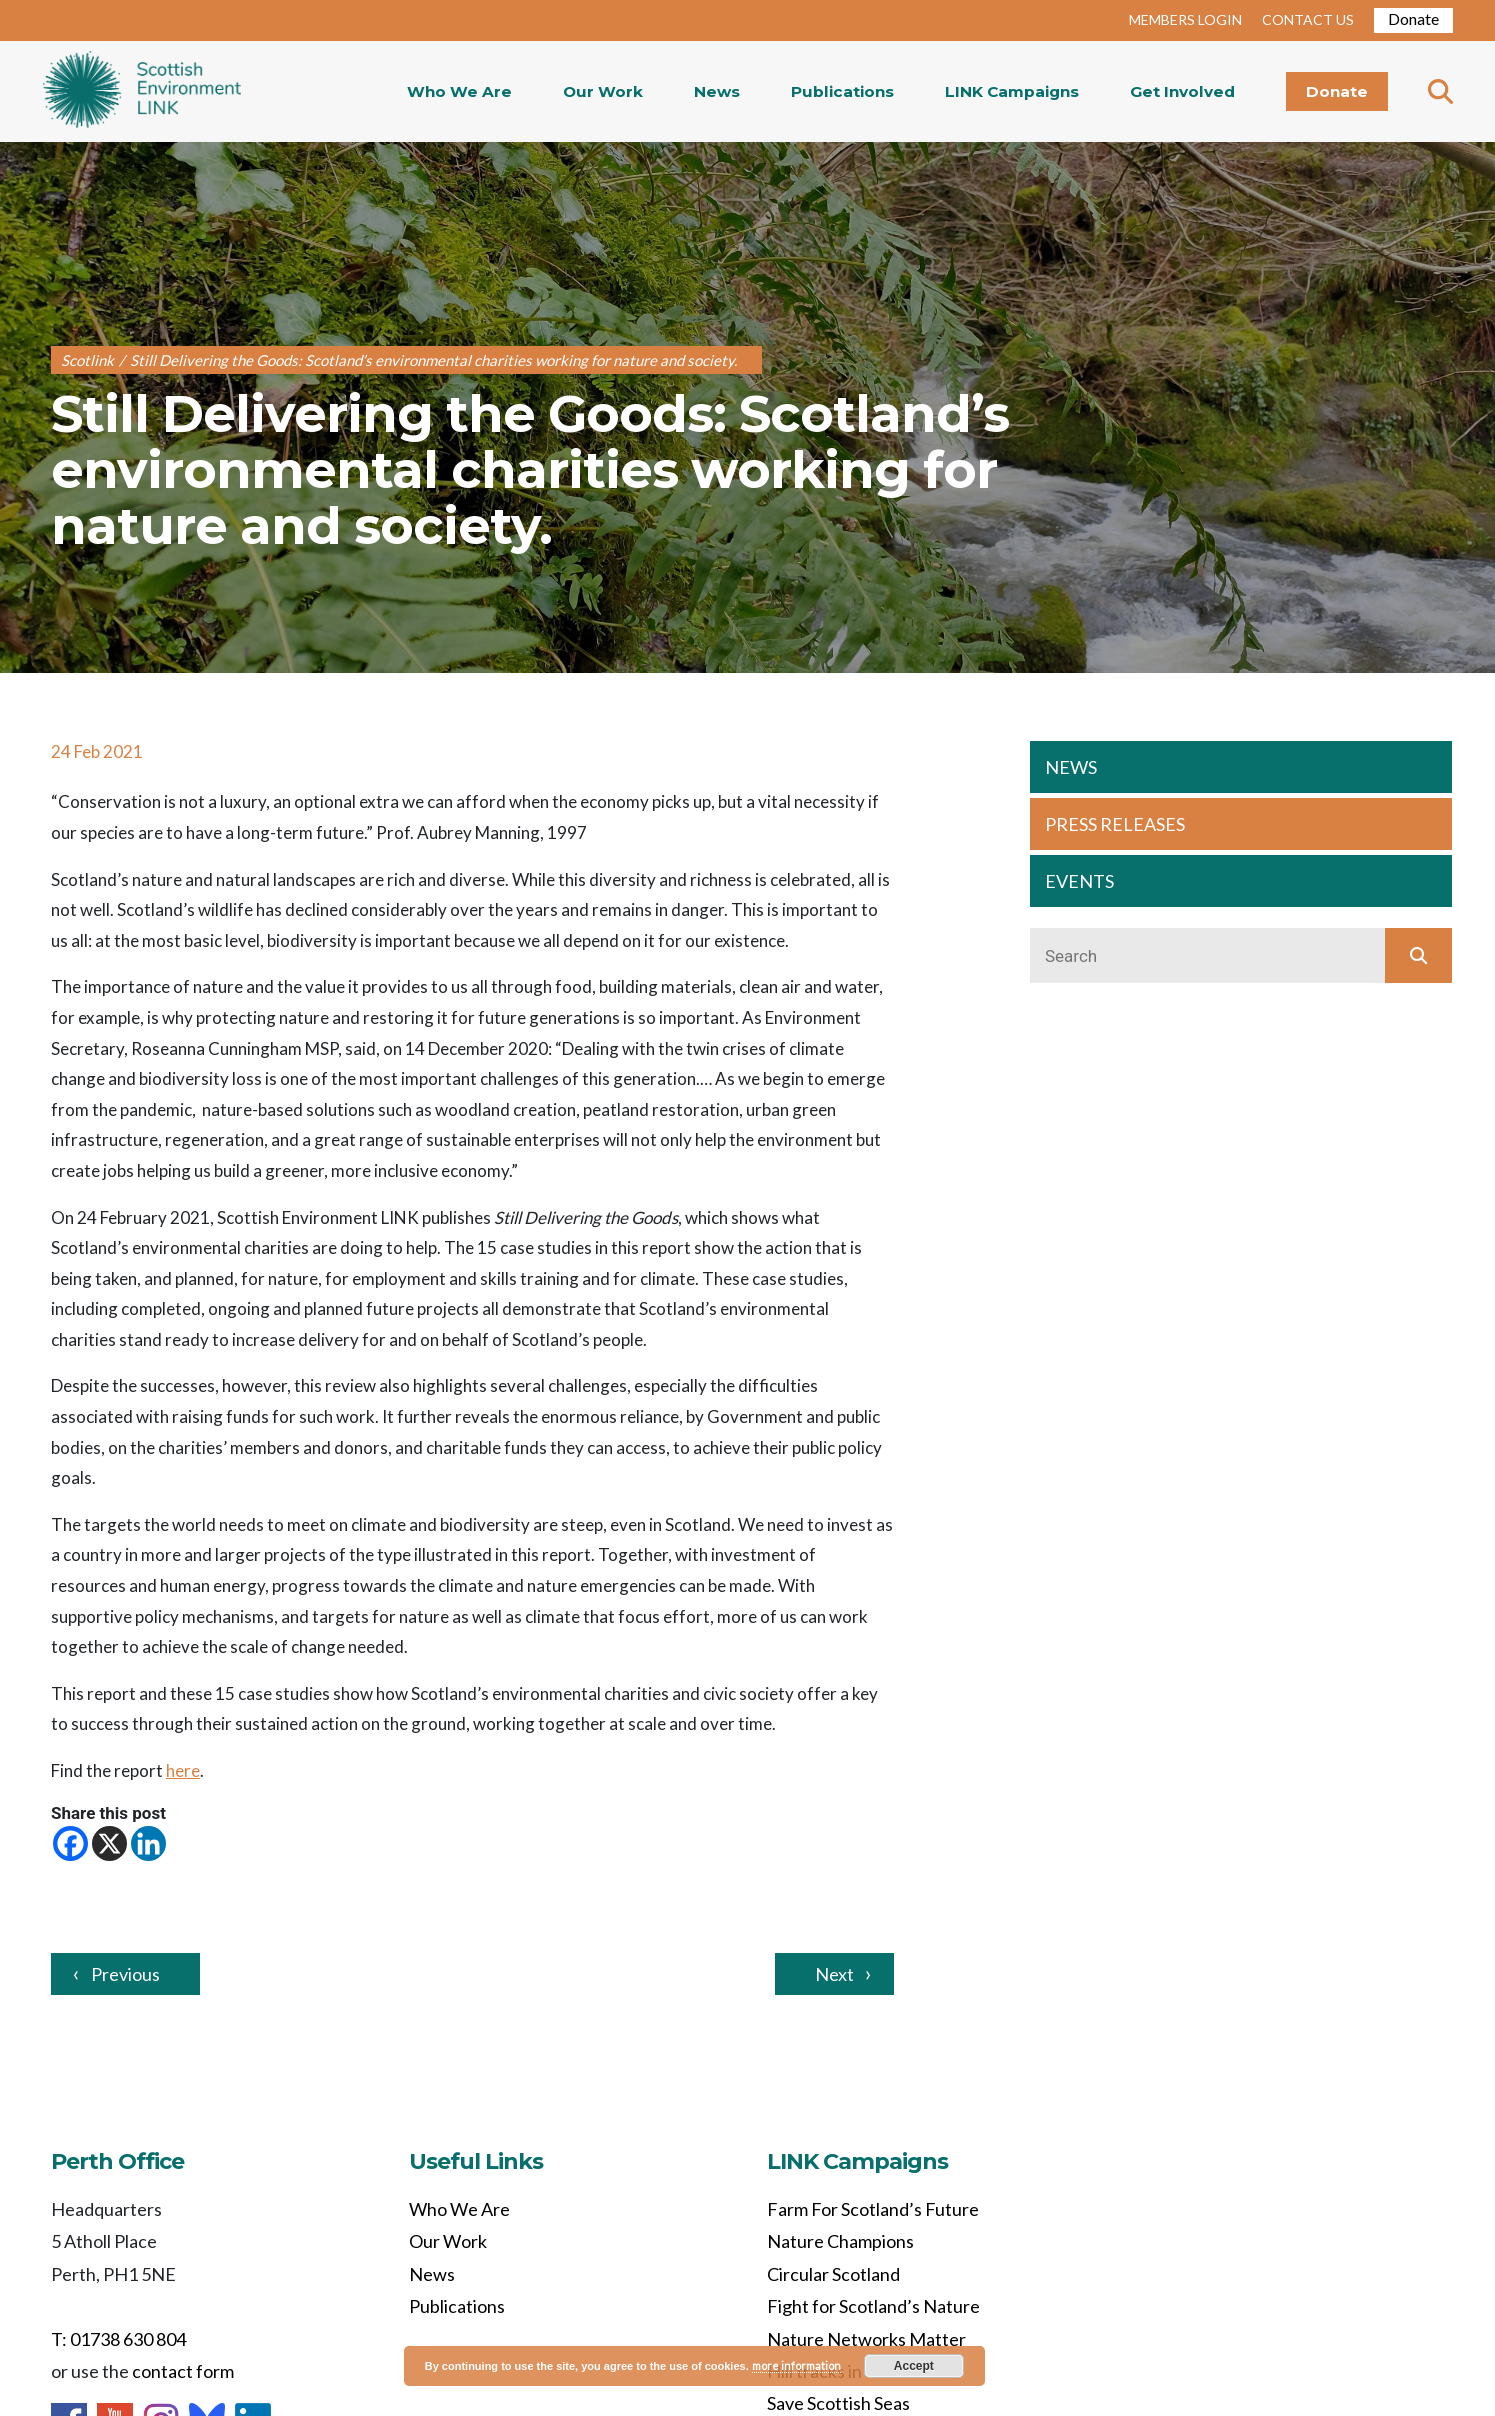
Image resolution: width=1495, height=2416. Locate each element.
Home (142, 91)
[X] (109, 1843)
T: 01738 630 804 (118, 2339)
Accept (914, 2366)
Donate (1413, 18)
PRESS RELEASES (1115, 824)
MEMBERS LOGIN (1185, 19)
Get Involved (1182, 91)
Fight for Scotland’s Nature (873, 2306)
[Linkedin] (148, 1843)
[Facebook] (70, 1843)
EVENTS (1079, 881)
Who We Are (459, 91)
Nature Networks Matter (866, 2339)
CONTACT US (1308, 19)
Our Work (603, 91)
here (183, 1770)
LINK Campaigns (1012, 91)
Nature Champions (840, 2241)
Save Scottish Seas (838, 2403)
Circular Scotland (833, 2274)
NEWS (1071, 767)
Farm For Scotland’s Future (873, 2209)
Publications (842, 91)
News (717, 91)
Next (834, 1974)
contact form (183, 2371)
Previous (125, 1974)
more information (796, 2365)
